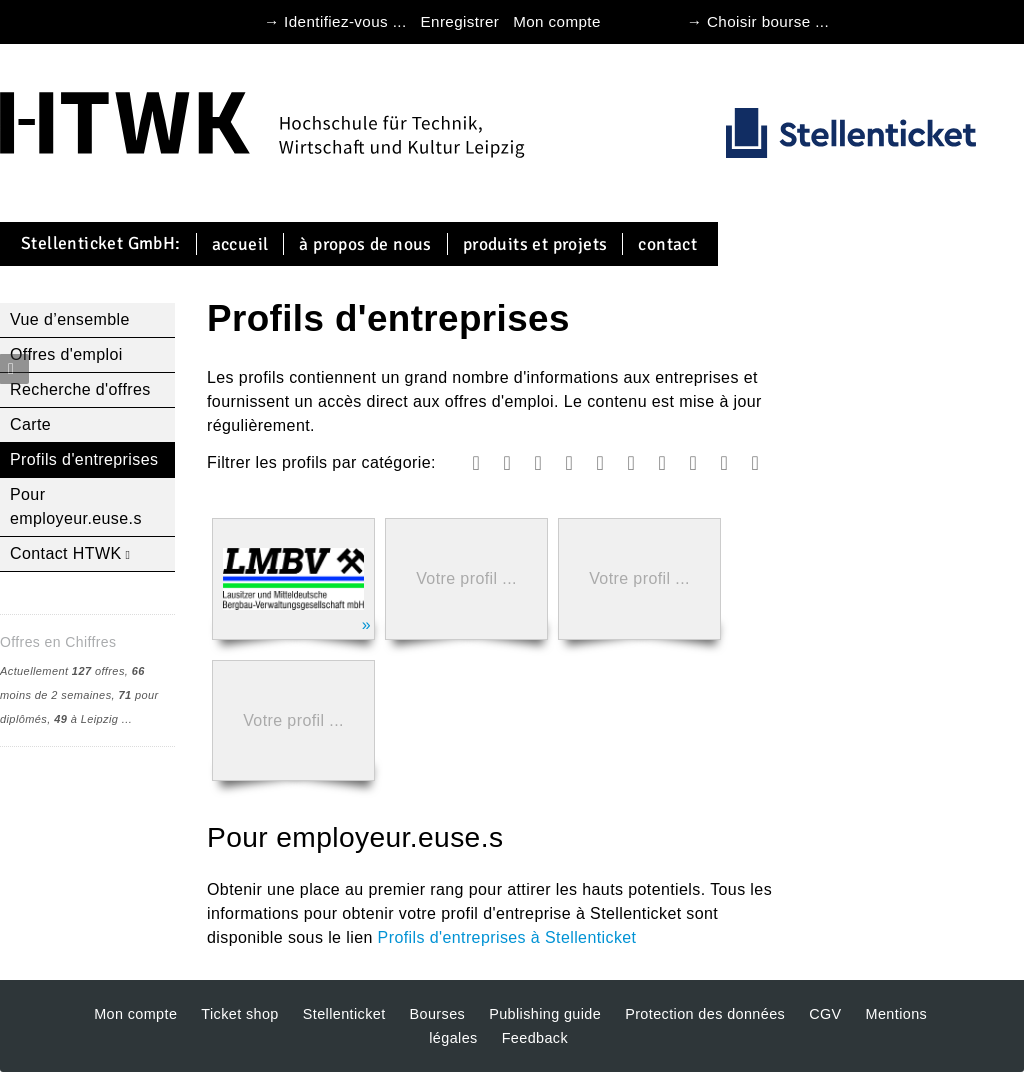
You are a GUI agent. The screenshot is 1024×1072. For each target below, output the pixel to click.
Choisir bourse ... (768, 21)
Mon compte (557, 21)
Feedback (535, 1038)
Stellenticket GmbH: (101, 244)
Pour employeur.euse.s (76, 506)
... (127, 719)
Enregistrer (460, 21)
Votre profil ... (466, 578)
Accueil (240, 244)
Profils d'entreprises (84, 459)
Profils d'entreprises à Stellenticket (507, 937)
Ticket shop (239, 1014)
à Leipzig (86, 719)
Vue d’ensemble (70, 319)
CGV (825, 1014)
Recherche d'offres (80, 389)
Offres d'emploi (66, 354)
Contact (667, 244)
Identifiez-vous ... (345, 21)
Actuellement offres (62, 671)
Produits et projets (535, 244)
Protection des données (705, 1014)
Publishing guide (545, 1014)
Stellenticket (344, 1014)
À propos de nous (365, 244)
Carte (30, 424)
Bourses (438, 1014)
